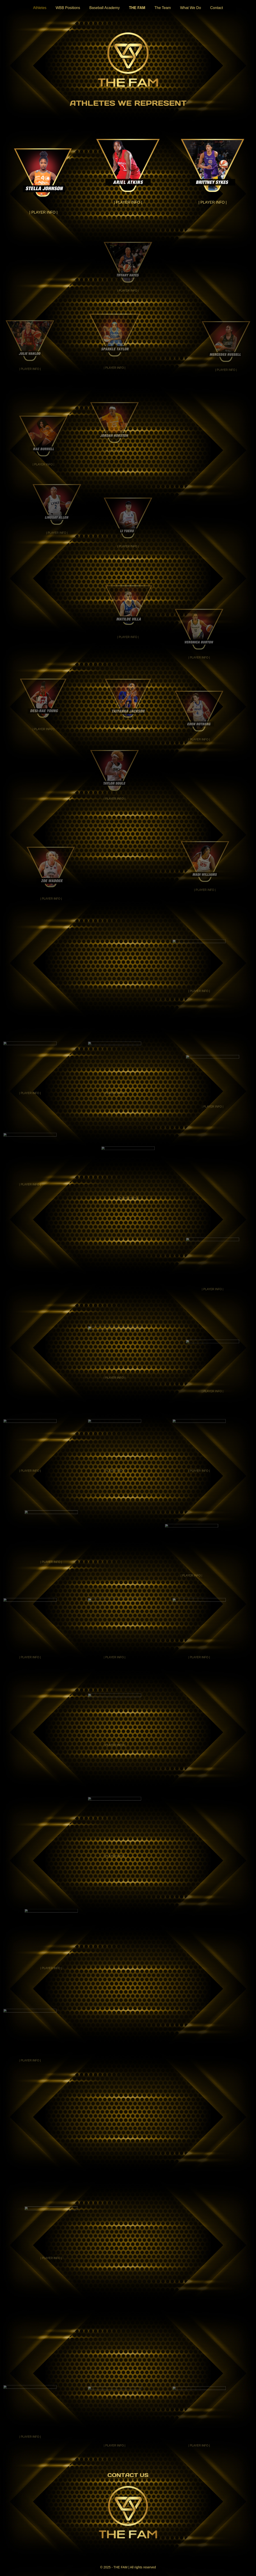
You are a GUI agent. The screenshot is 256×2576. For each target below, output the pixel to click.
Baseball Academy (104, 8)
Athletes (39, 8)
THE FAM (137, 8)
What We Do (190, 8)
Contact (216, 8)
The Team (163, 8)
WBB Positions (68, 8)
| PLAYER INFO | (46, 211)
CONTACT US (128, 2529)
